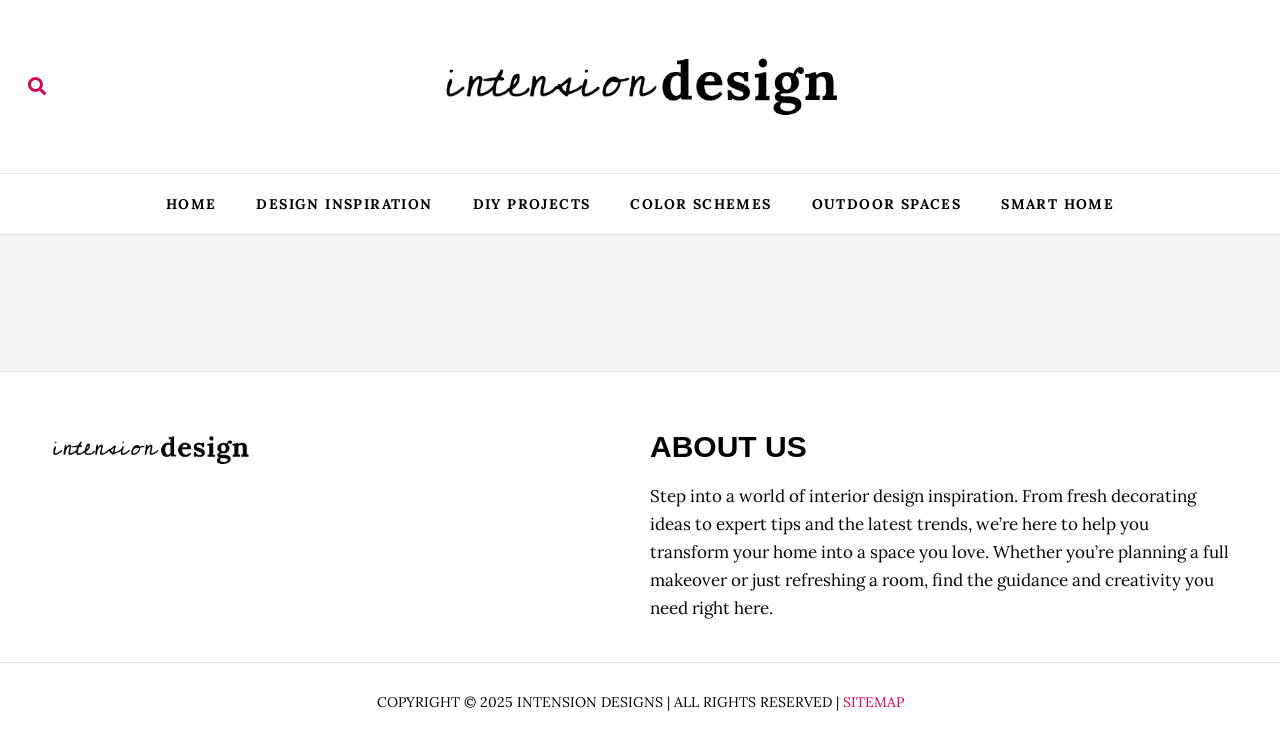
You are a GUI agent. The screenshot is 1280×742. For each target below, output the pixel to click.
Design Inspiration (344, 204)
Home (191, 204)
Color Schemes (700, 204)
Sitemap (873, 702)
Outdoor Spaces (887, 204)
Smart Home (1057, 204)
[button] (36, 86)
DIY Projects (532, 204)
